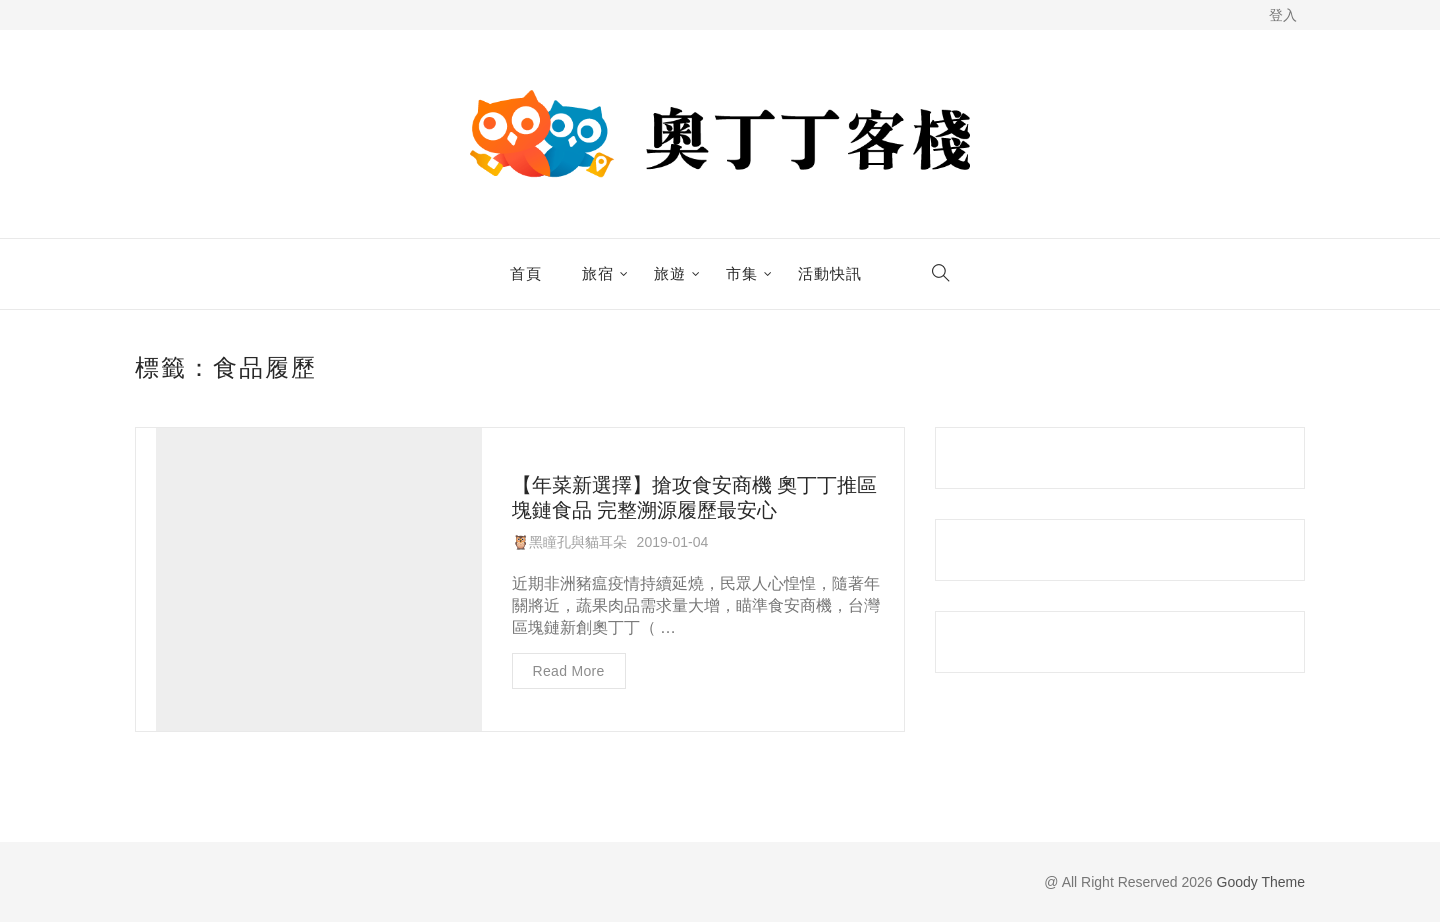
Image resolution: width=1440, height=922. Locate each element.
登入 (1283, 15)
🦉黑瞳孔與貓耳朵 (569, 542)
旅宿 (598, 274)
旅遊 (670, 274)
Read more (569, 671)
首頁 (526, 274)
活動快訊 (830, 274)
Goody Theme (1259, 882)
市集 (742, 274)
